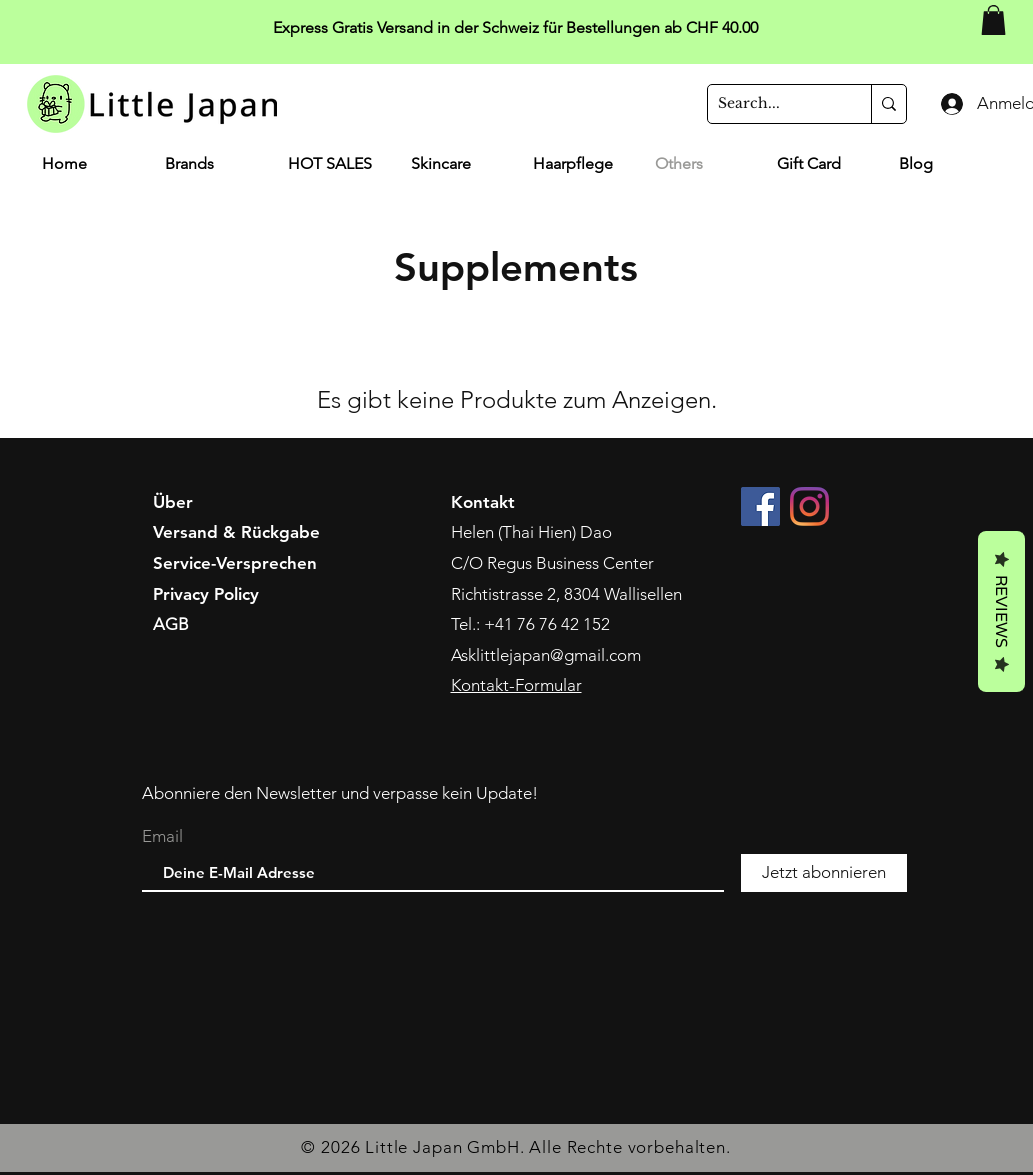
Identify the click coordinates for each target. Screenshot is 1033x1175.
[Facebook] (760, 506)
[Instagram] (809, 506)
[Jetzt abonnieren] (824, 873)
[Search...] (773, 104)
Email (162, 836)
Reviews (1001, 611)
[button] (993, 20)
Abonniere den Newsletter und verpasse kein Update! (340, 793)
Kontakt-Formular (516, 685)
